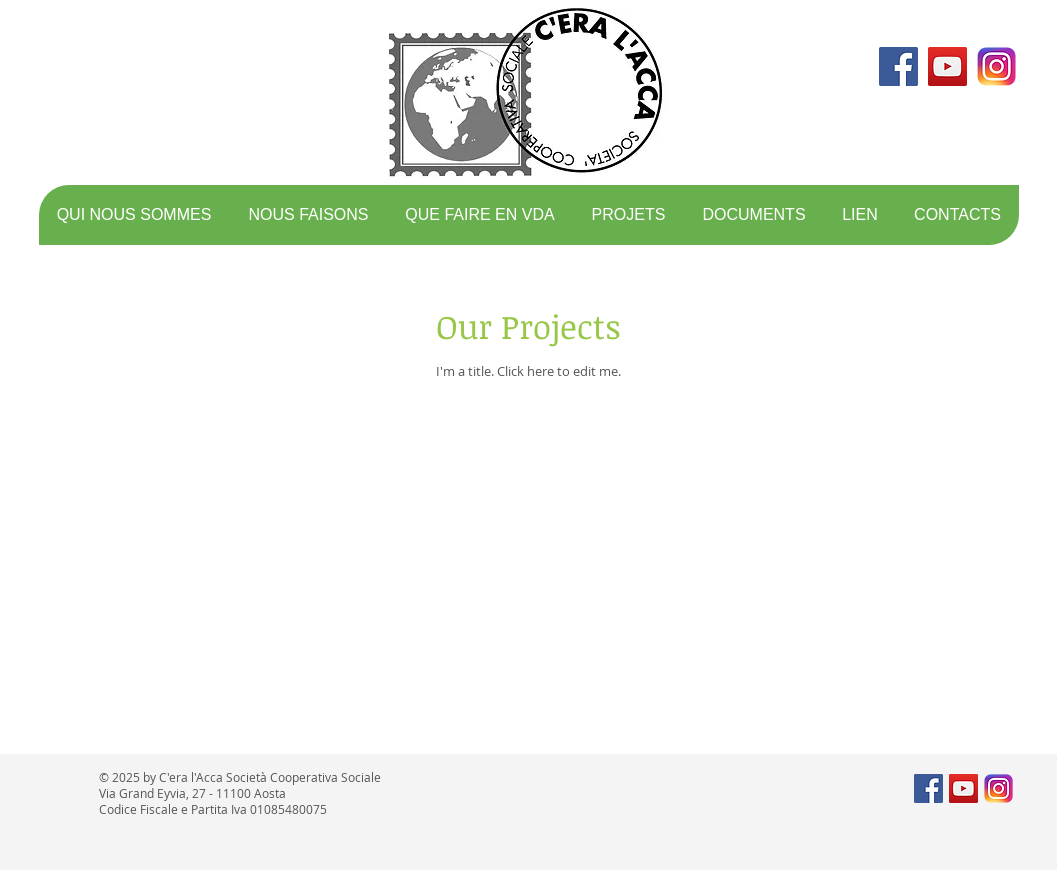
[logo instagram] (996, 66)
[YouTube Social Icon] (947, 66)
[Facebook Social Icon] (898, 66)
